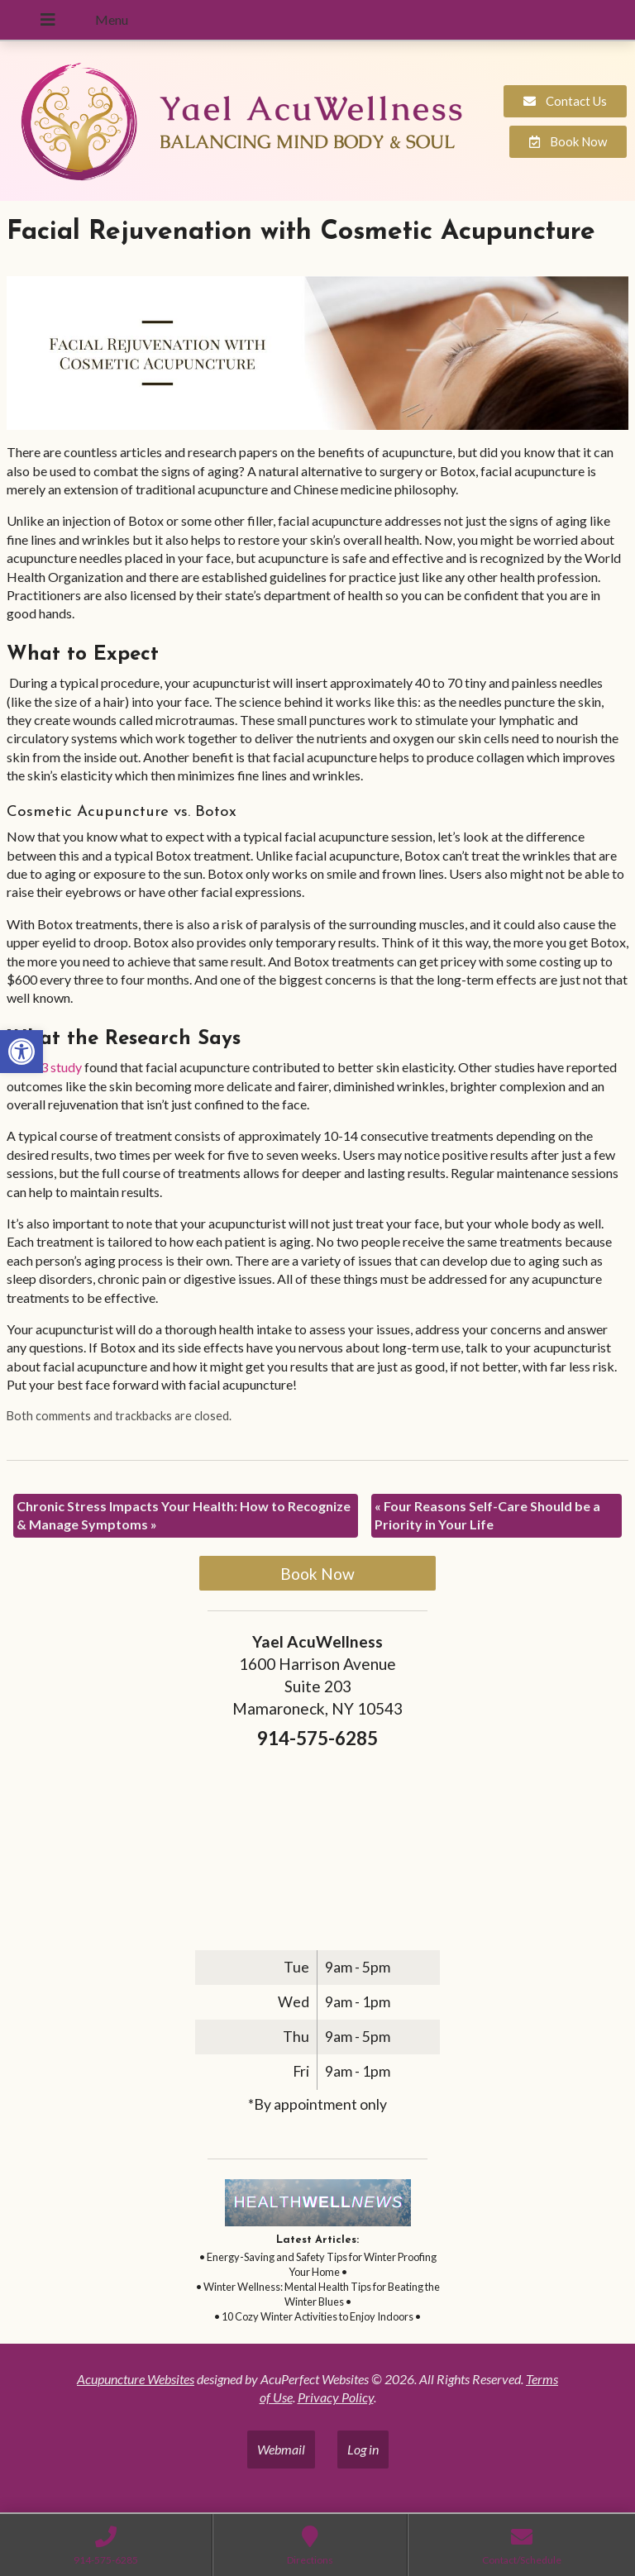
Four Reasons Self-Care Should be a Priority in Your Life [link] (487, 1515)
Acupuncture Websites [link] (135, 2379)
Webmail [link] (281, 2449)
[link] (21, 1051)
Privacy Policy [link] (336, 2397)
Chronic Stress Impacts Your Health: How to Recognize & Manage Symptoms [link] (184, 1515)
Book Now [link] (317, 1573)
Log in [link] (363, 2449)
